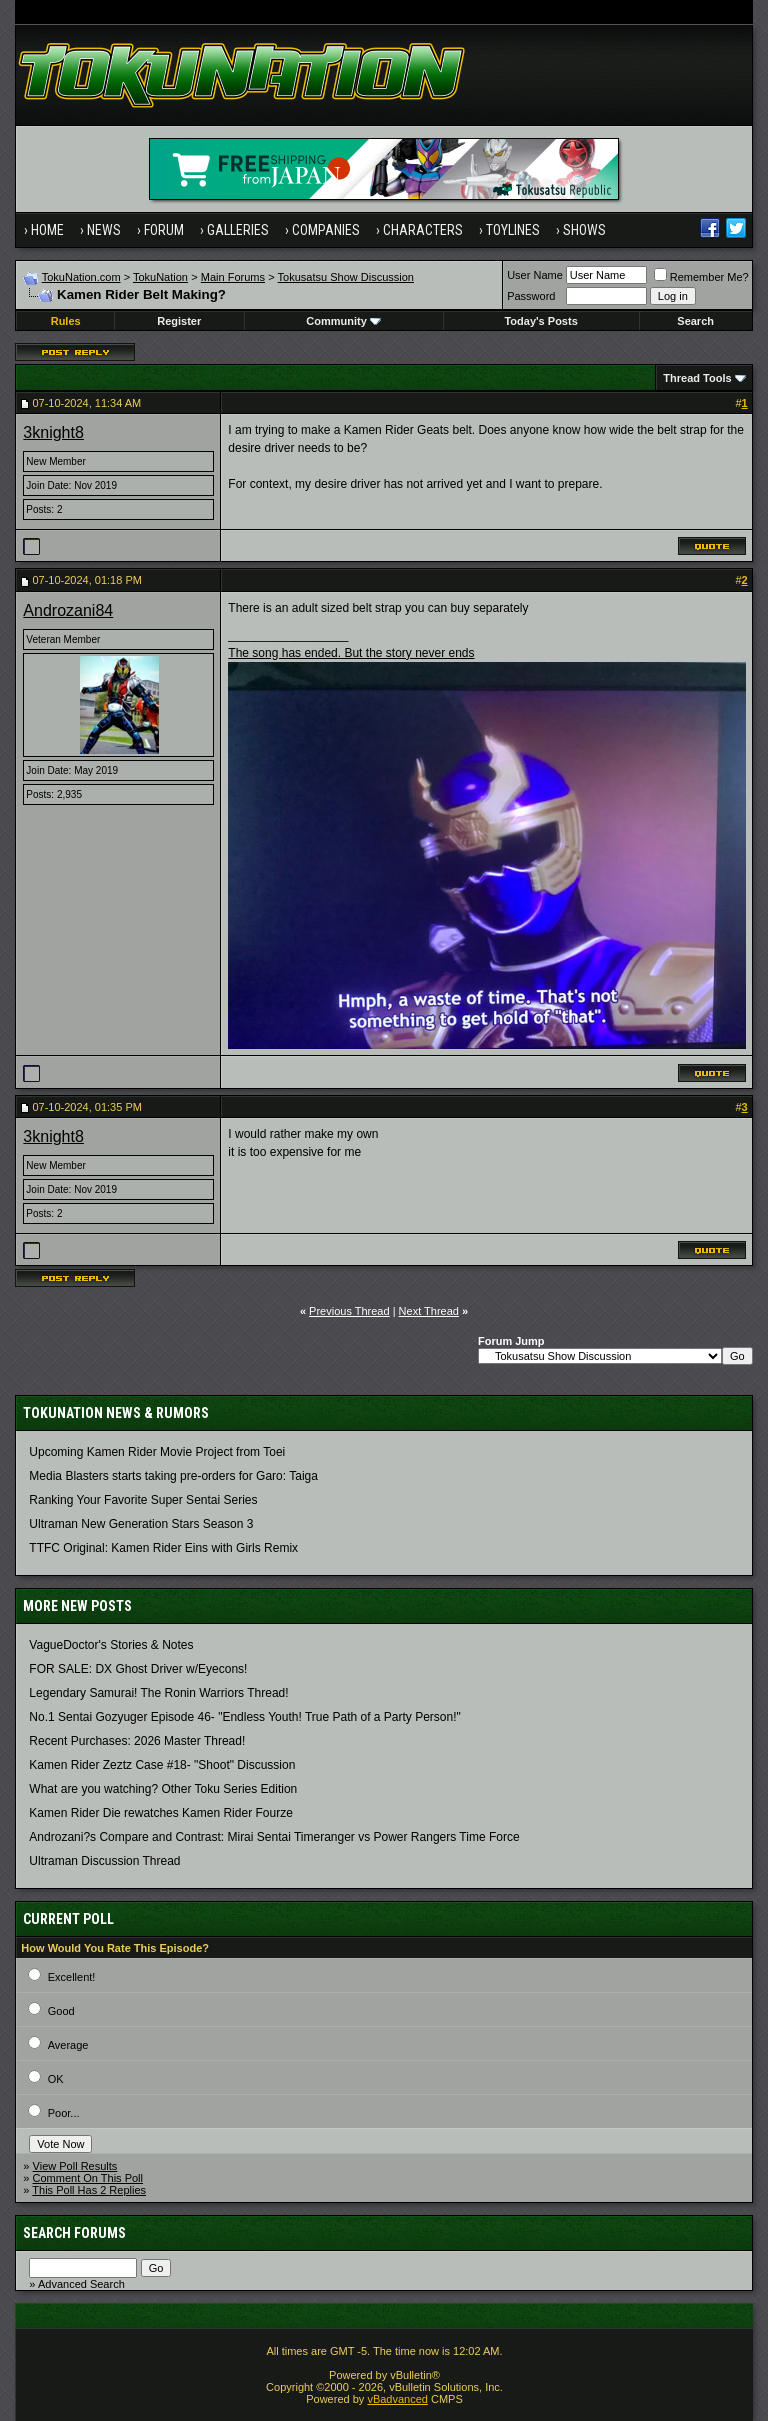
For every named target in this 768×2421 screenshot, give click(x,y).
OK (56, 2079)
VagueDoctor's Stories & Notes (111, 1645)
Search (695, 321)
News (104, 230)
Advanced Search (81, 2284)
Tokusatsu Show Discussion (346, 277)
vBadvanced (397, 2399)
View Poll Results (75, 2166)
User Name (535, 275)
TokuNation (160, 277)
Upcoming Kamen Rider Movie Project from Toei (157, 1452)
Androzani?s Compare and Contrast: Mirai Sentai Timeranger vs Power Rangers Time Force (274, 1837)
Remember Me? (701, 277)
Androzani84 (68, 610)
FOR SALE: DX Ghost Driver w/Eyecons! (138, 1669)
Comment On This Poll (88, 2178)
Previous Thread (349, 1311)
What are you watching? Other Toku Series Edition (163, 1789)
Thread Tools (697, 378)
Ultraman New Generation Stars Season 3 (141, 1524)
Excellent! (72, 1977)
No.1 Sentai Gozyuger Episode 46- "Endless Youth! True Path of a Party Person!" (244, 1717)
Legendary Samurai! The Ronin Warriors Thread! (158, 1693)
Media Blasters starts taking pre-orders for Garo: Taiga (173, 1476)
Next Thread (429, 1311)
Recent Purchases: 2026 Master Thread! (137, 1741)
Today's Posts (540, 321)
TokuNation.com (81, 277)
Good (61, 2011)
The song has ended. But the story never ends (351, 653)
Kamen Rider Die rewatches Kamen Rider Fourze (160, 1813)
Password (531, 296)
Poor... (64, 2113)
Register (179, 321)
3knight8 (53, 432)
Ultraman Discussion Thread (104, 1861)
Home (47, 230)
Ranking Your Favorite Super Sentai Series (143, 1500)
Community (343, 321)
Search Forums (74, 2233)
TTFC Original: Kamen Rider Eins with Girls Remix (163, 1548)
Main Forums (233, 277)
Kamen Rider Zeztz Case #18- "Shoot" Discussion (162, 1765)
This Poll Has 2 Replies (89, 2190)
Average (68, 2045)
